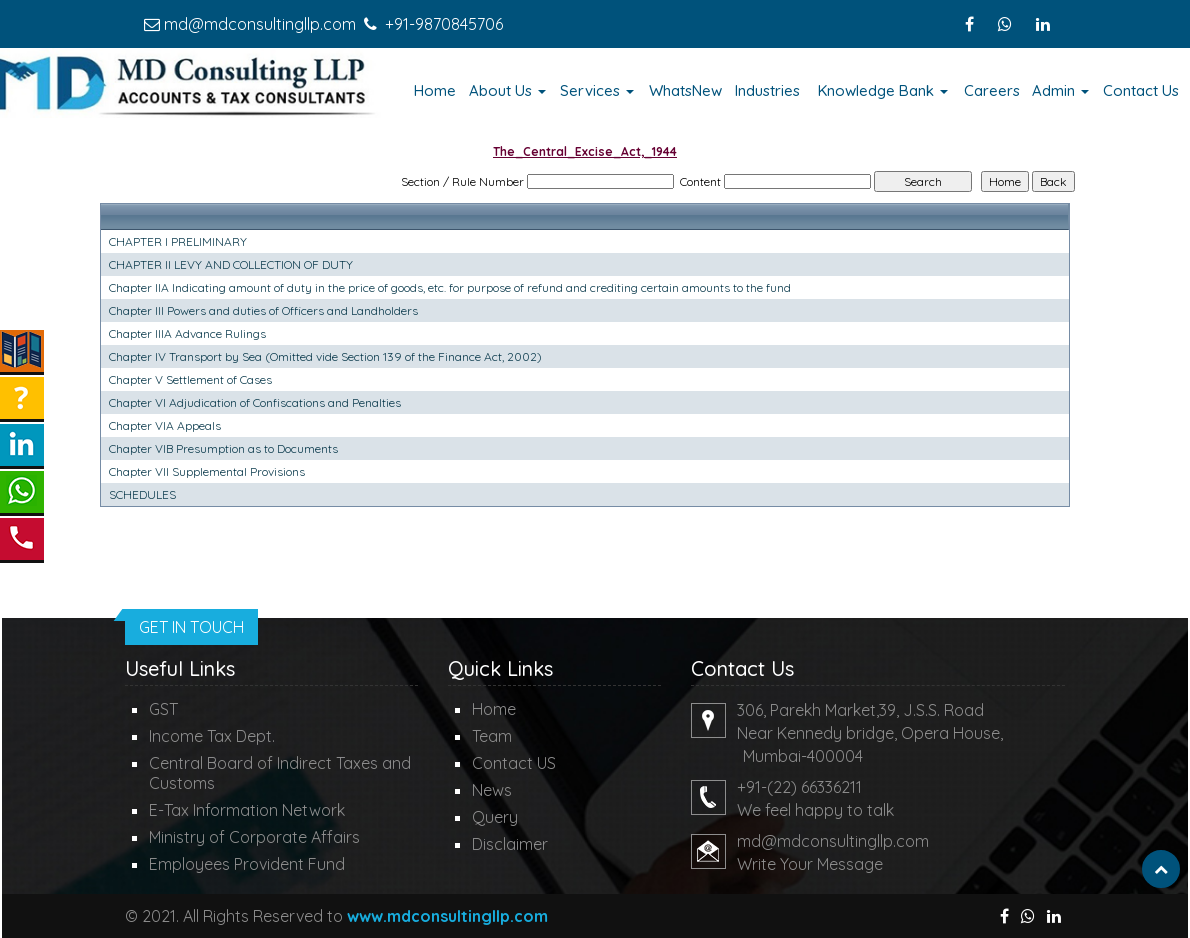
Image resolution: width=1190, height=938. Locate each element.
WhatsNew (685, 90)
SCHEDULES (142, 494)
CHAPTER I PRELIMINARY (178, 241)
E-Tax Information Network (247, 810)
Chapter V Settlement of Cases (190, 379)
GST (163, 709)
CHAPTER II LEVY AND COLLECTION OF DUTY (231, 264)
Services (597, 90)
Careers (992, 90)
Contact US (514, 763)
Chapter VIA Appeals (165, 425)
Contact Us (1141, 90)
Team (492, 736)
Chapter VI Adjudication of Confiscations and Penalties (255, 402)
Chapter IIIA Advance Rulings (187, 333)
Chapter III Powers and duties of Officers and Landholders (263, 310)
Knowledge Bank (883, 90)
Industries (767, 90)
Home (435, 90)
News (492, 790)
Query (495, 817)
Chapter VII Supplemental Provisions (207, 471)
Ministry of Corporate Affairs (254, 837)
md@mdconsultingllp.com (260, 24)
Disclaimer (510, 844)
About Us (507, 90)
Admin (1060, 90)
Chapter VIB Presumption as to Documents (223, 448)
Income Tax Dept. (212, 736)
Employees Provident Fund (247, 864)
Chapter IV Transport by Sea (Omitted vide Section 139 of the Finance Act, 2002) (325, 356)
